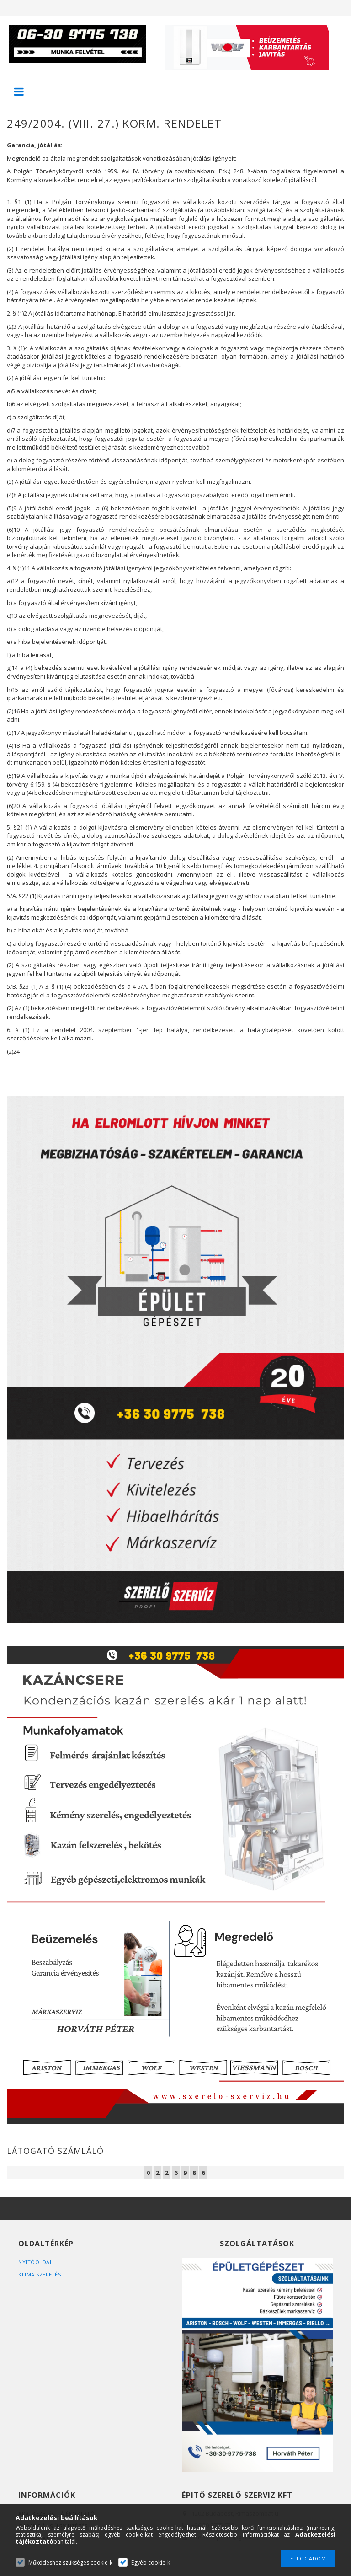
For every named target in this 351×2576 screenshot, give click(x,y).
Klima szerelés (39, 2274)
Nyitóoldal (35, 2262)
